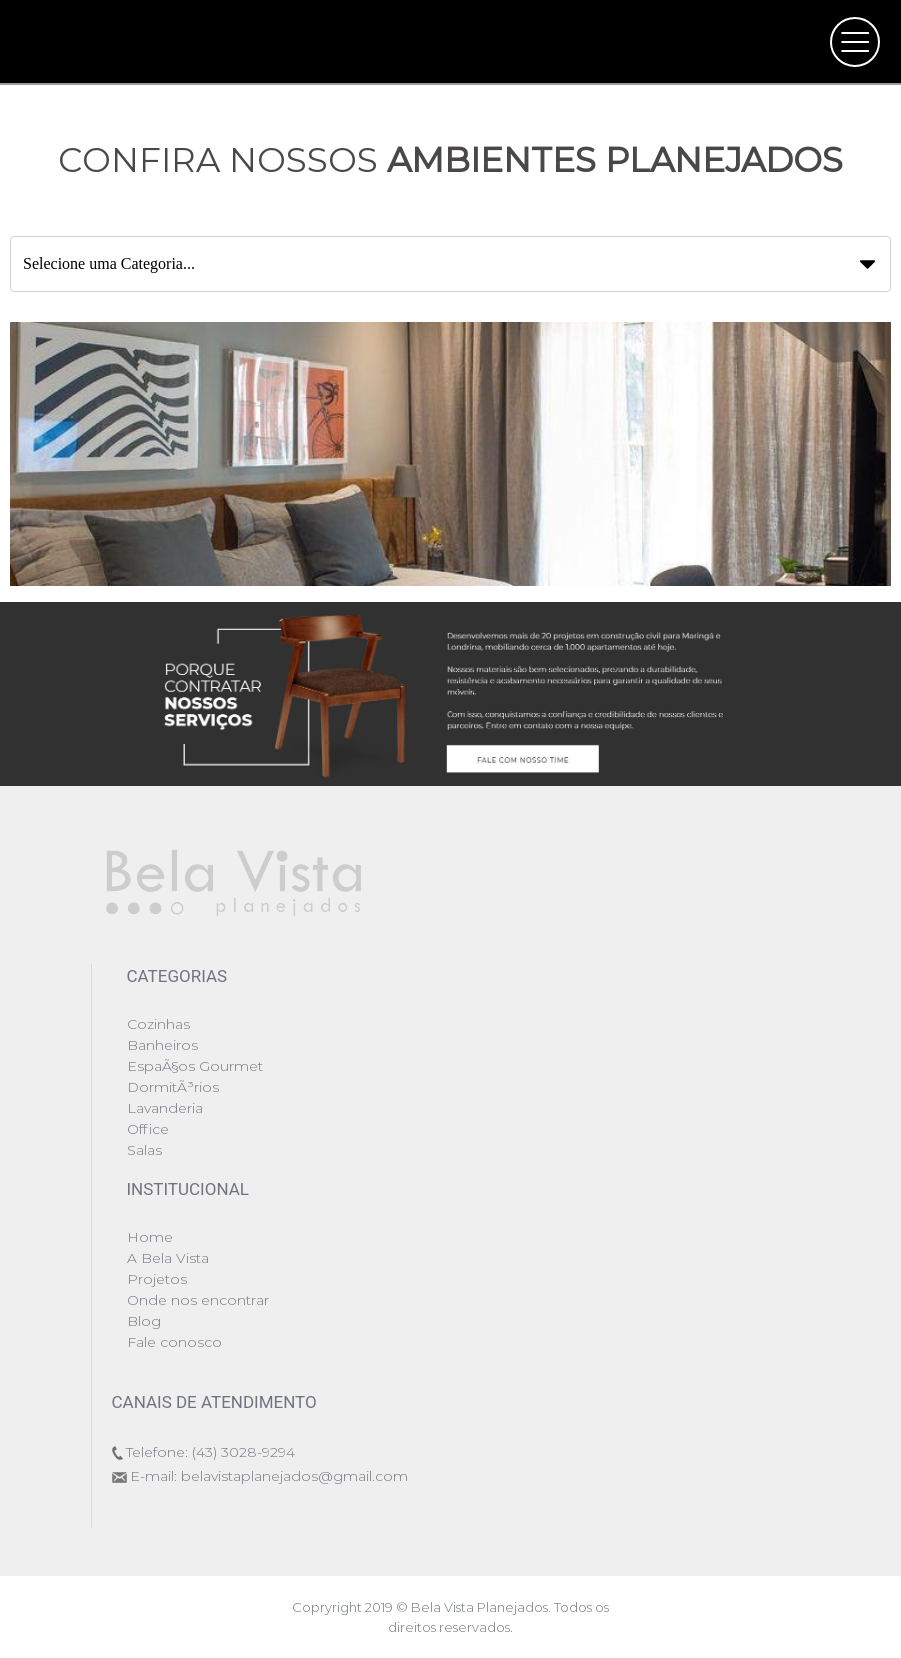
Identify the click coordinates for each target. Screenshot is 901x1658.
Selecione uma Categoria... (438, 263)
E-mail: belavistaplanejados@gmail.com (269, 1476)
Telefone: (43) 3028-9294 (210, 1452)
